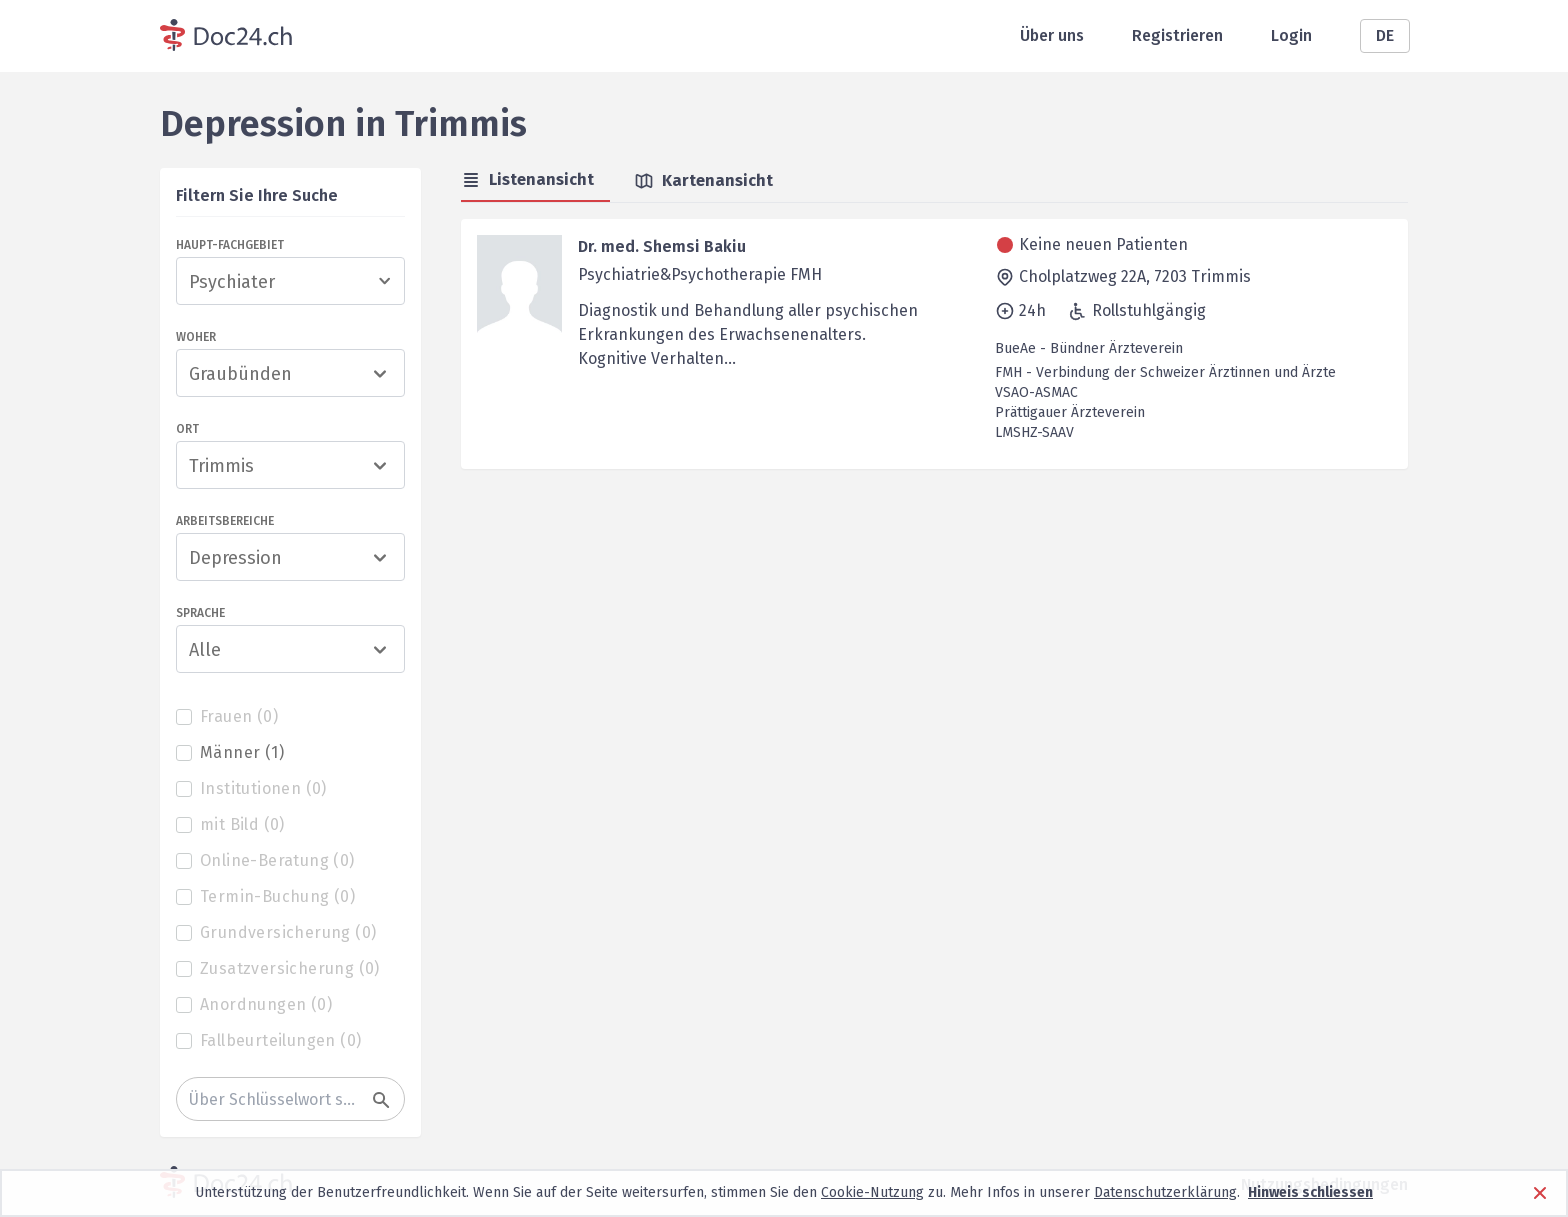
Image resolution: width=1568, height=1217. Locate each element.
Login (1291, 35)
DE (1385, 35)
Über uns (1052, 35)
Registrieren (1177, 35)
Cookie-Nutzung (872, 1192)
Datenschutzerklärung (1165, 1192)
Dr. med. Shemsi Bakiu (662, 246)
